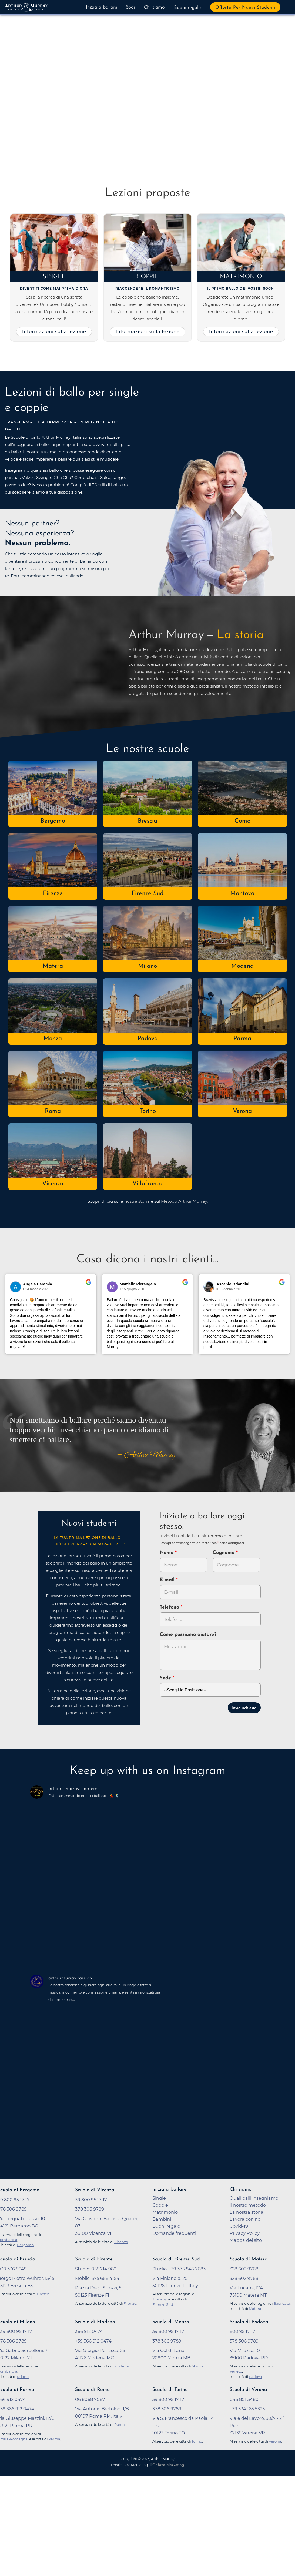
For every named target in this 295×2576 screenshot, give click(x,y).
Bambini (161, 2219)
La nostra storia (246, 2212)
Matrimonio (241, 277)
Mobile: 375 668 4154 (97, 2278)
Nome (166, 1552)
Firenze (53, 893)
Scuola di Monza (170, 2322)
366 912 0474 (89, 2331)
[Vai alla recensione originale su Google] (88, 1285)
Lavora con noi (246, 2219)
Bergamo (53, 821)
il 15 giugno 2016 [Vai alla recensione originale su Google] (132, 1289)
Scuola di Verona (248, 2389)
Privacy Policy (245, 2233)
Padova (148, 1039)
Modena (242, 966)
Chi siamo (154, 7)
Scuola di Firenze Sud (176, 2259)
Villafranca (147, 1184)
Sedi (130, 7)
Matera (53, 966)
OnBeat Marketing (168, 2465)
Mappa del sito (246, 2240)
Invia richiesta (244, 1708)
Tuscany (159, 2299)
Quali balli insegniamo (254, 2198)
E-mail (168, 1580)
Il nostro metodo (248, 2205)
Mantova (242, 893)
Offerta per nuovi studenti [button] (245, 7)
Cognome (224, 1552)
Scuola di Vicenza (94, 2190)
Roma (53, 1111)
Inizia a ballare (101, 7)
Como (242, 821)
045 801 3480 (244, 2399)
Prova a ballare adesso (49, 124)
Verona (242, 1111)
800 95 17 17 (242, 2331)
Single (54, 277)
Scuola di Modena (95, 2322)
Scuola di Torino (170, 2389)
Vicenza (52, 1184)
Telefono (170, 1607)
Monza (52, 1039)
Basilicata (281, 2303)
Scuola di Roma (92, 2389)
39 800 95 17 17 (168, 2331)
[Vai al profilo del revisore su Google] (15, 1286)
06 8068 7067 (90, 2399)
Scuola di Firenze (94, 2259)
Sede (165, 1678)
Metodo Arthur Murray (184, 1201)
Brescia (147, 821)
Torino (147, 1111)
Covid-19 (239, 2226)
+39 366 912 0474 (93, 2341)
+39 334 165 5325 (247, 2408)
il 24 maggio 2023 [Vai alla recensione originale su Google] (36, 1289)
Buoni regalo (187, 7)
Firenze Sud (147, 893)
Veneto (236, 2371)
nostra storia (137, 1201)
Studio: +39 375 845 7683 (179, 2269)
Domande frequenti (174, 2233)
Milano (147, 966)
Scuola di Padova (249, 2322)
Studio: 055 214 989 (95, 2269)
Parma (242, 1039)
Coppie (147, 277)
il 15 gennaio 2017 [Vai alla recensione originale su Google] (230, 1289)
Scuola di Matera (248, 2259)
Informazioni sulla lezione (54, 331)
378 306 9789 (166, 2341)
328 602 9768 (244, 2269)
